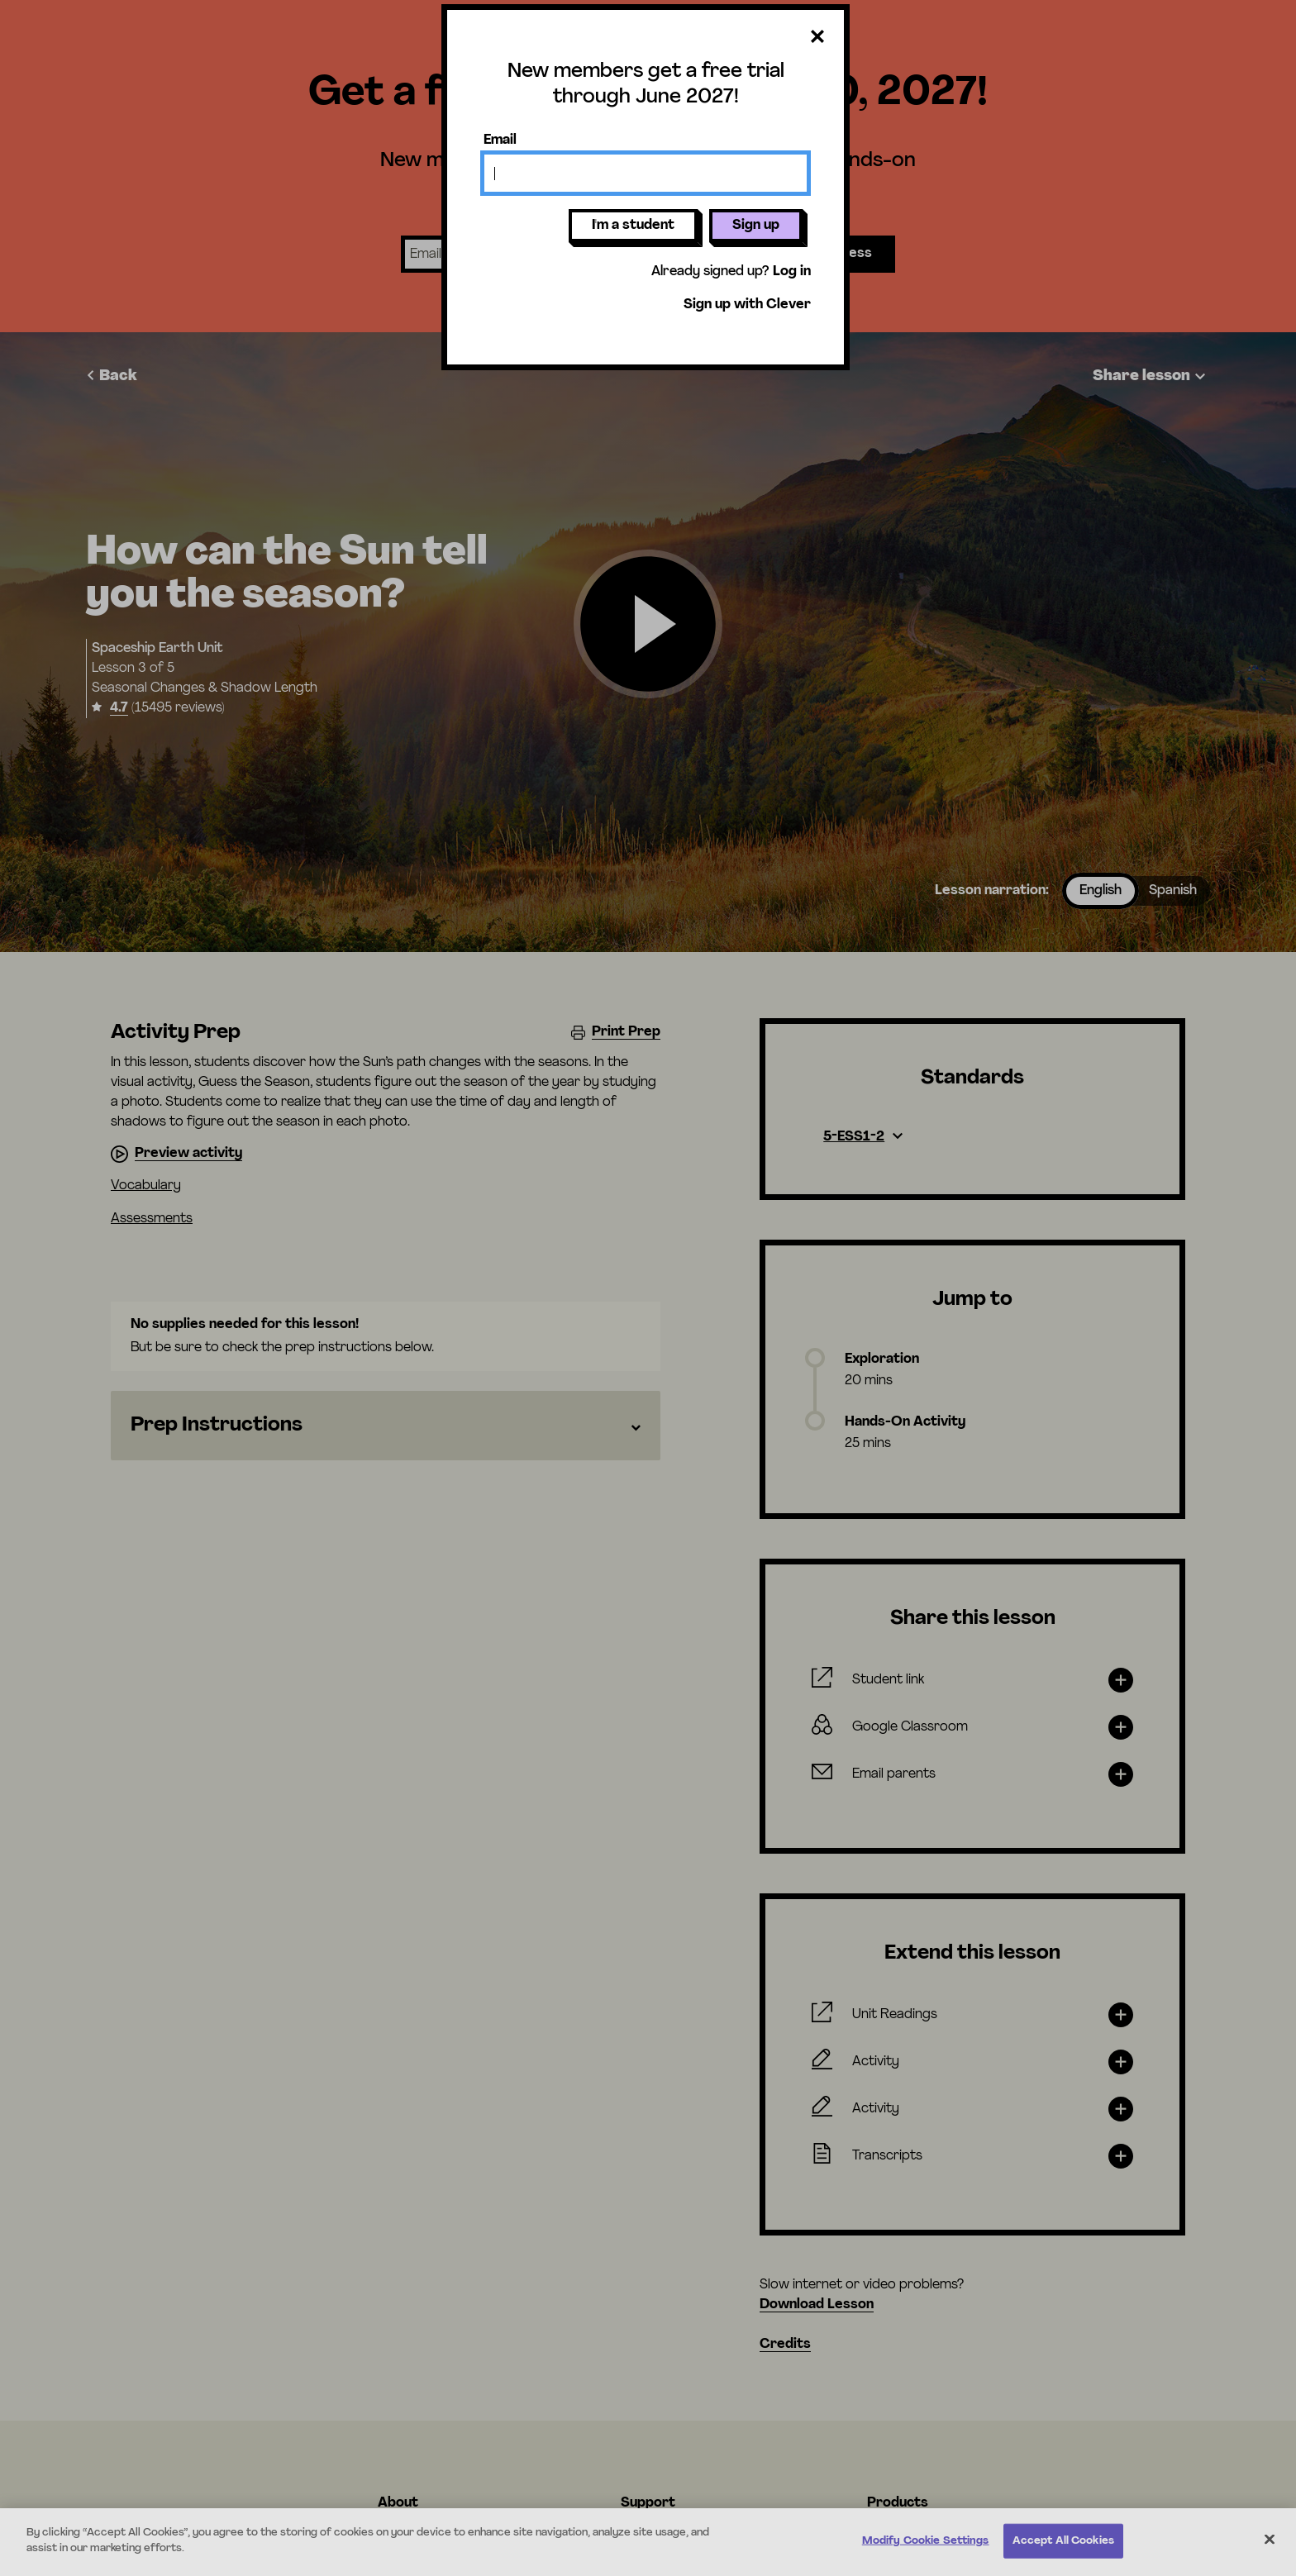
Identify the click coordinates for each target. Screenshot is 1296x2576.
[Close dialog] (817, 37)
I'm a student (633, 225)
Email (500, 140)
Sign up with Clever (747, 305)
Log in (792, 272)
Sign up (755, 225)
